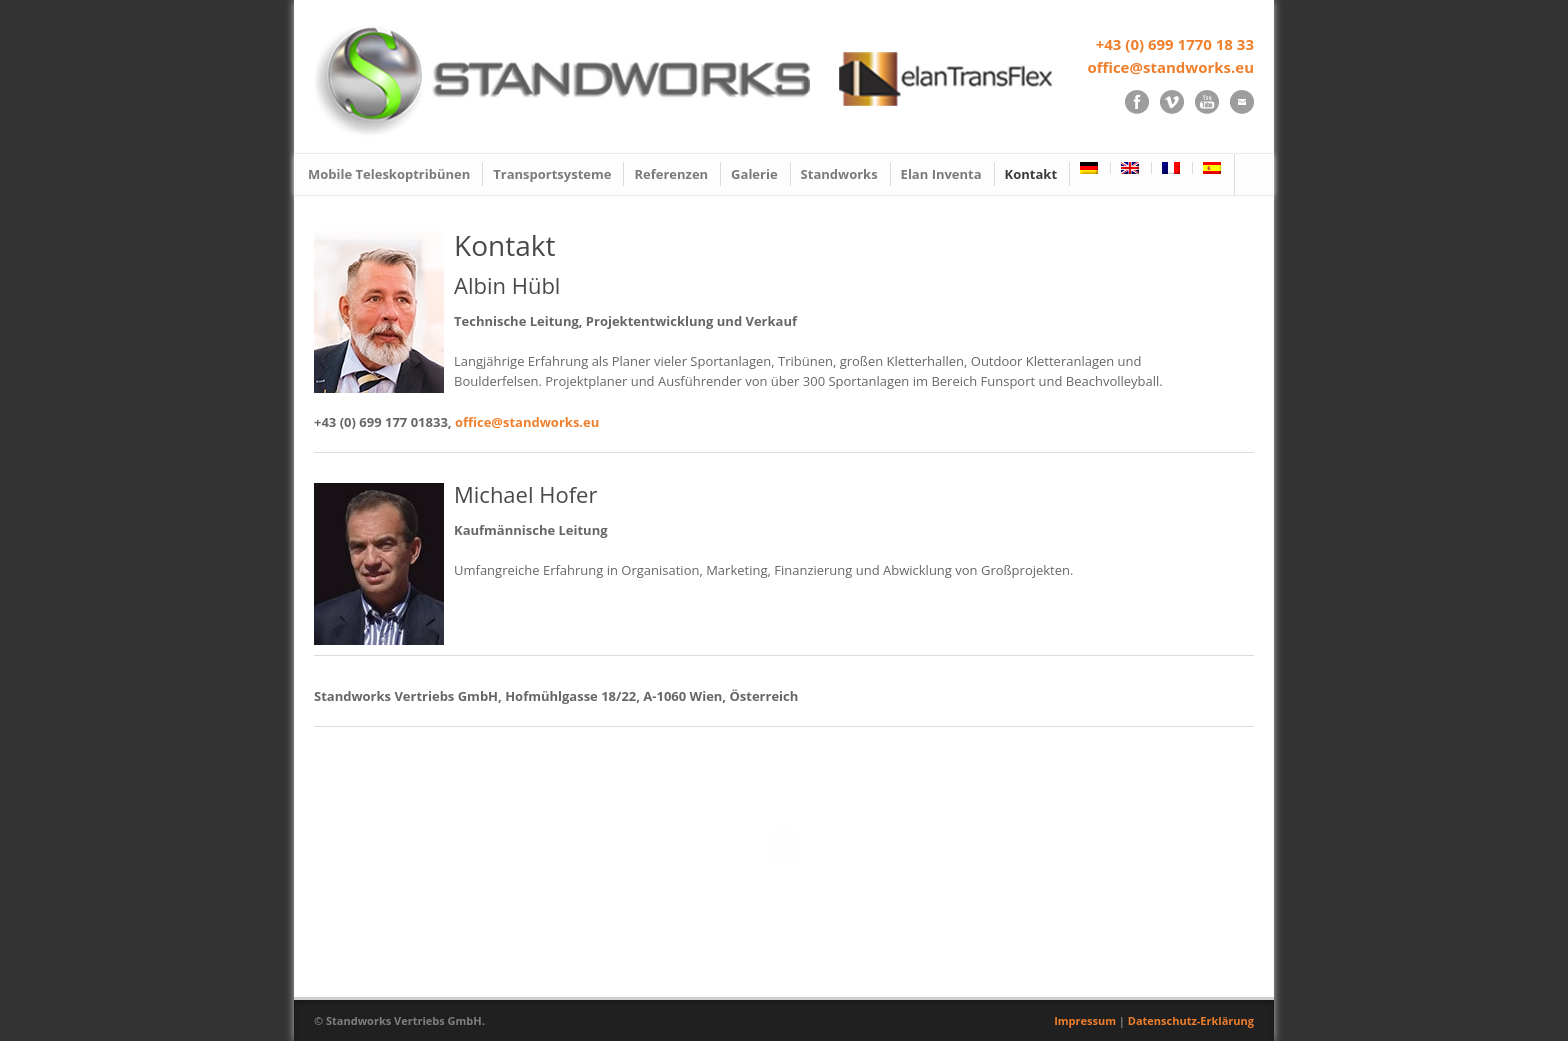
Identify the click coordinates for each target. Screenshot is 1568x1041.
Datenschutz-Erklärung (1191, 1020)
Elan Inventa (941, 174)
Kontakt (1031, 174)
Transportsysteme (552, 174)
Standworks (839, 174)
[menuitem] (1090, 168)
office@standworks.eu (1170, 67)
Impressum (1085, 1020)
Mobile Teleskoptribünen (389, 174)
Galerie (754, 174)
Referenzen (671, 174)
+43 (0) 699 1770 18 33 (1175, 44)
